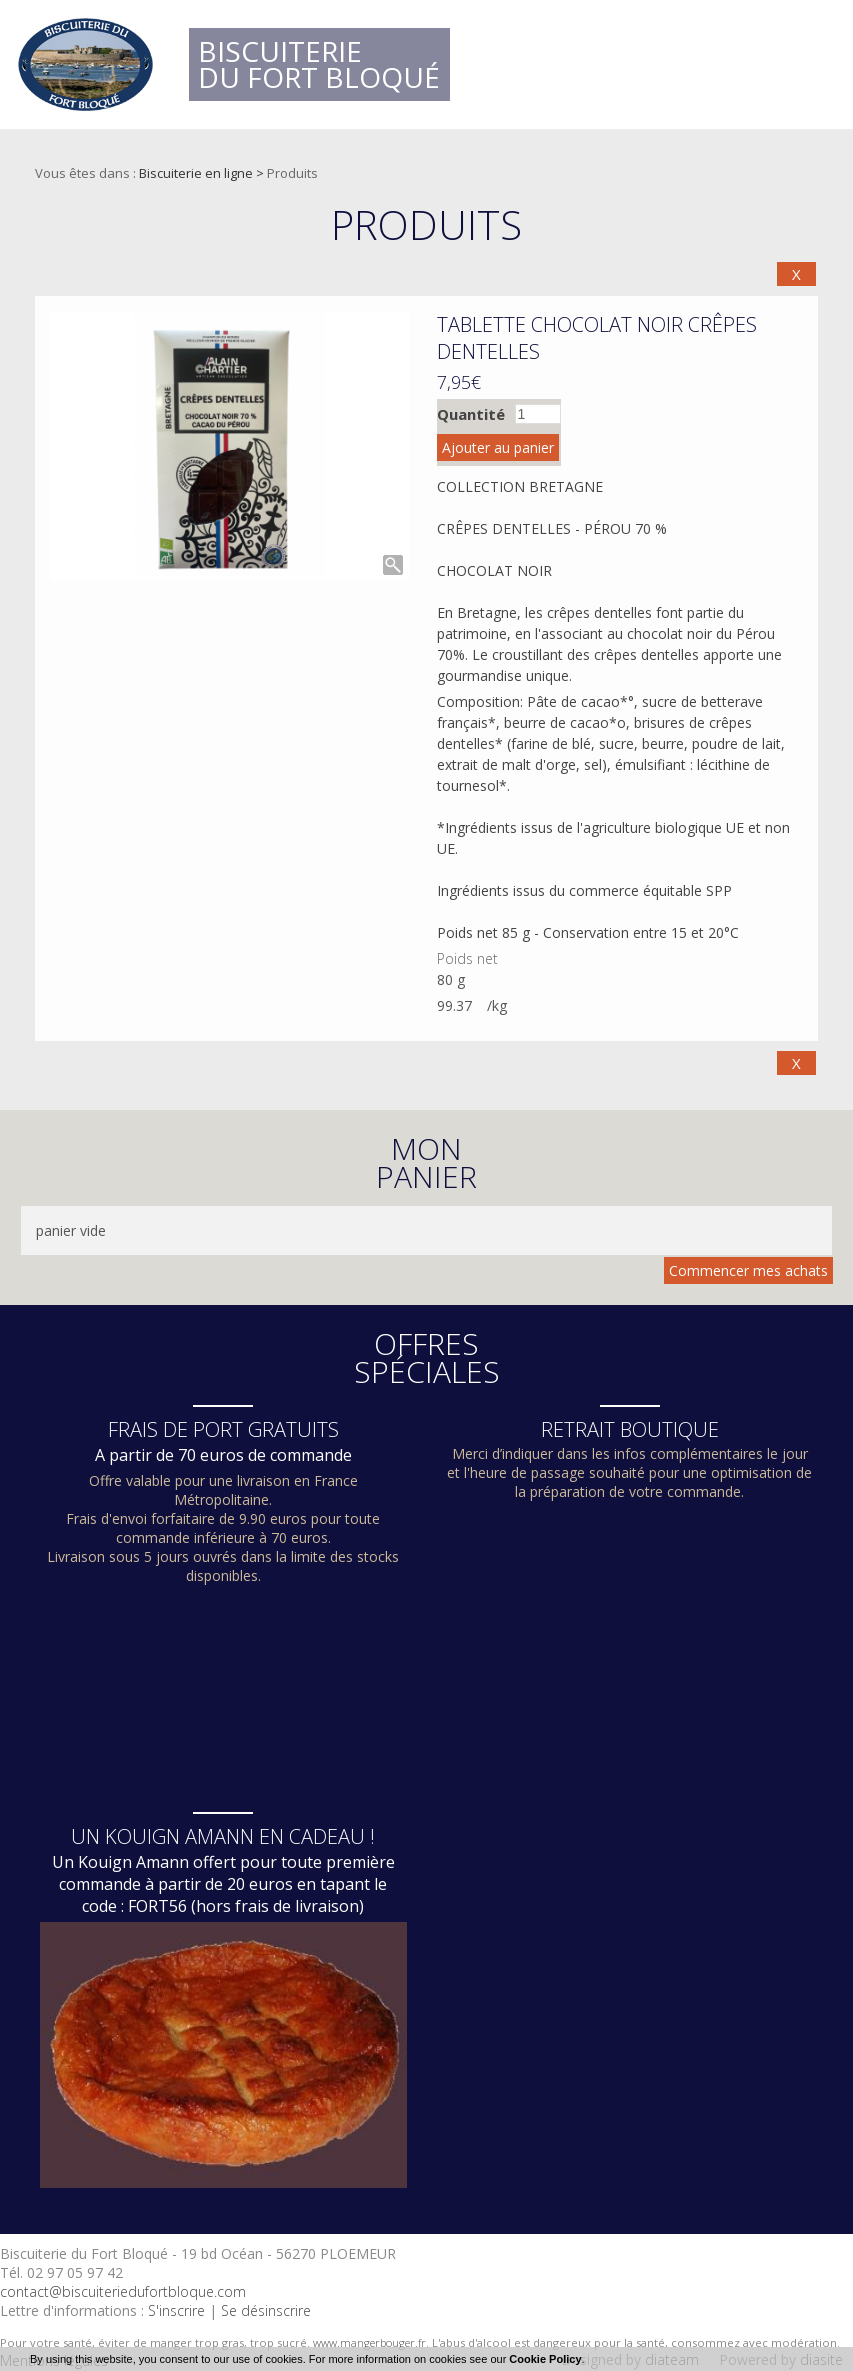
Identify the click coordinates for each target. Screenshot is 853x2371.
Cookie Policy (545, 2359)
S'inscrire (176, 2310)
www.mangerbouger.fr (369, 2342)
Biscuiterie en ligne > (203, 173)
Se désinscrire (266, 2310)
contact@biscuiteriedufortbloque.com (123, 2291)
